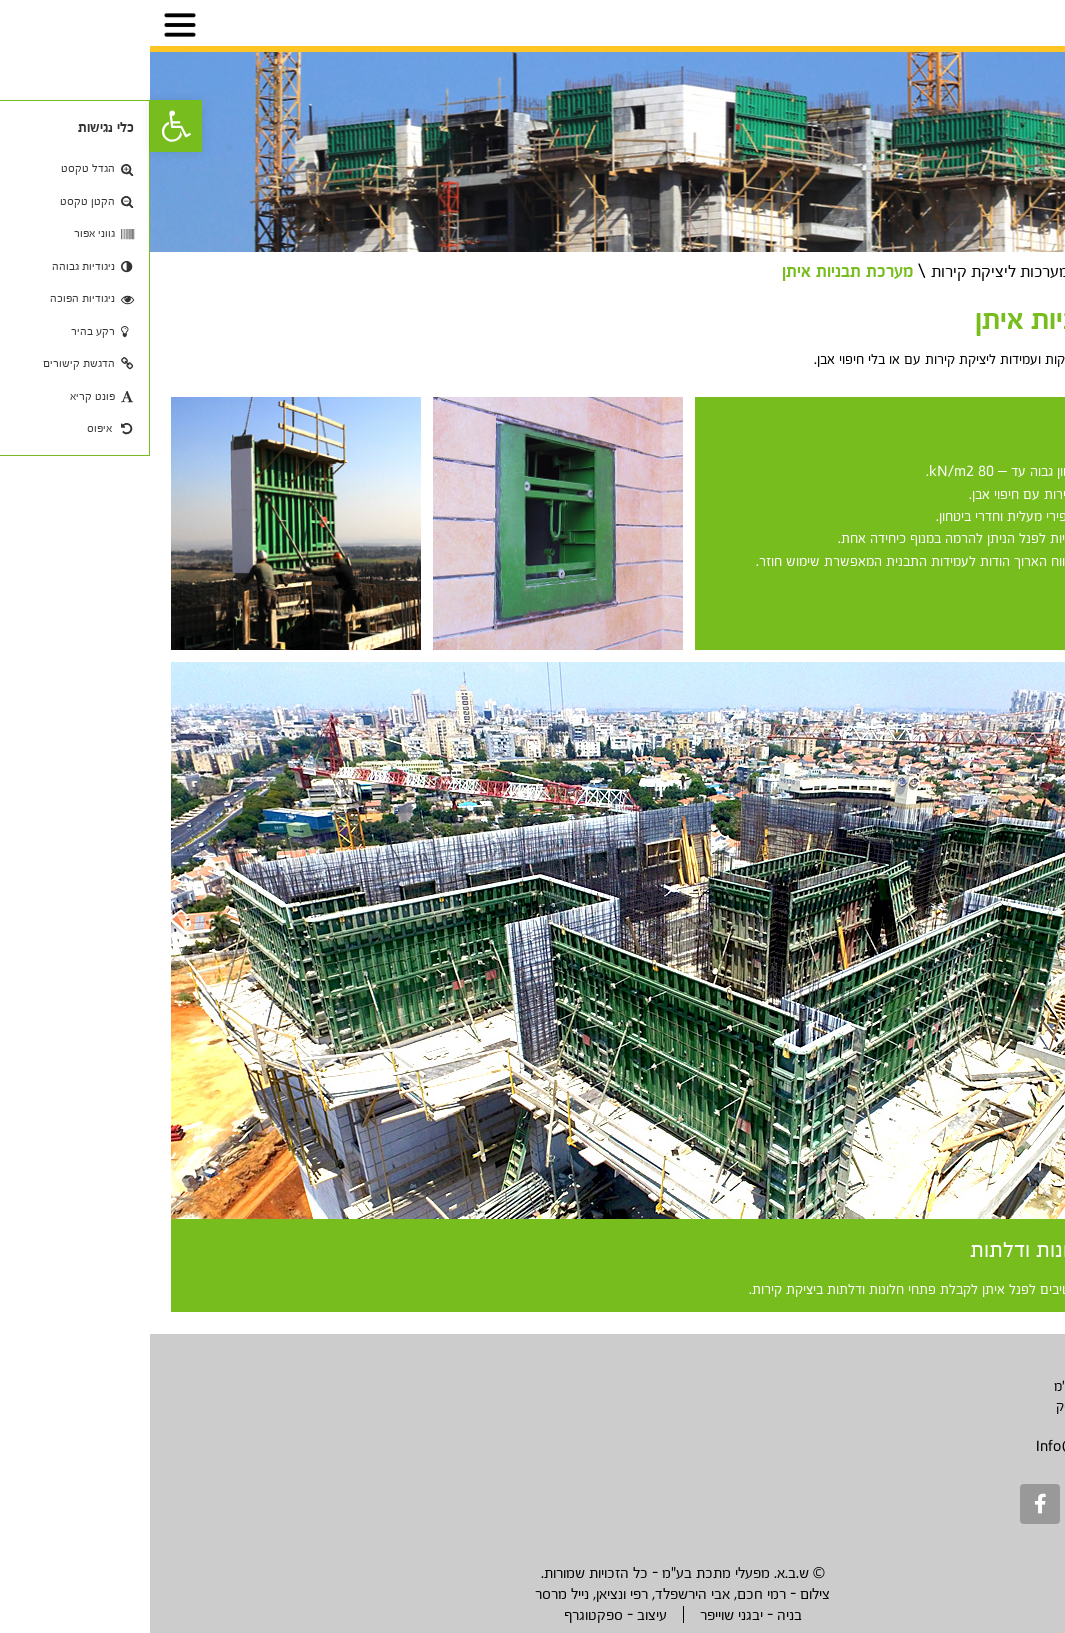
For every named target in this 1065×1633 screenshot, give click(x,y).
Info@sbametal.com (951, 1445)
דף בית (1021, 270)
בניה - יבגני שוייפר (601, 1614)
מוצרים (955, 270)
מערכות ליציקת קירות (839, 270)
